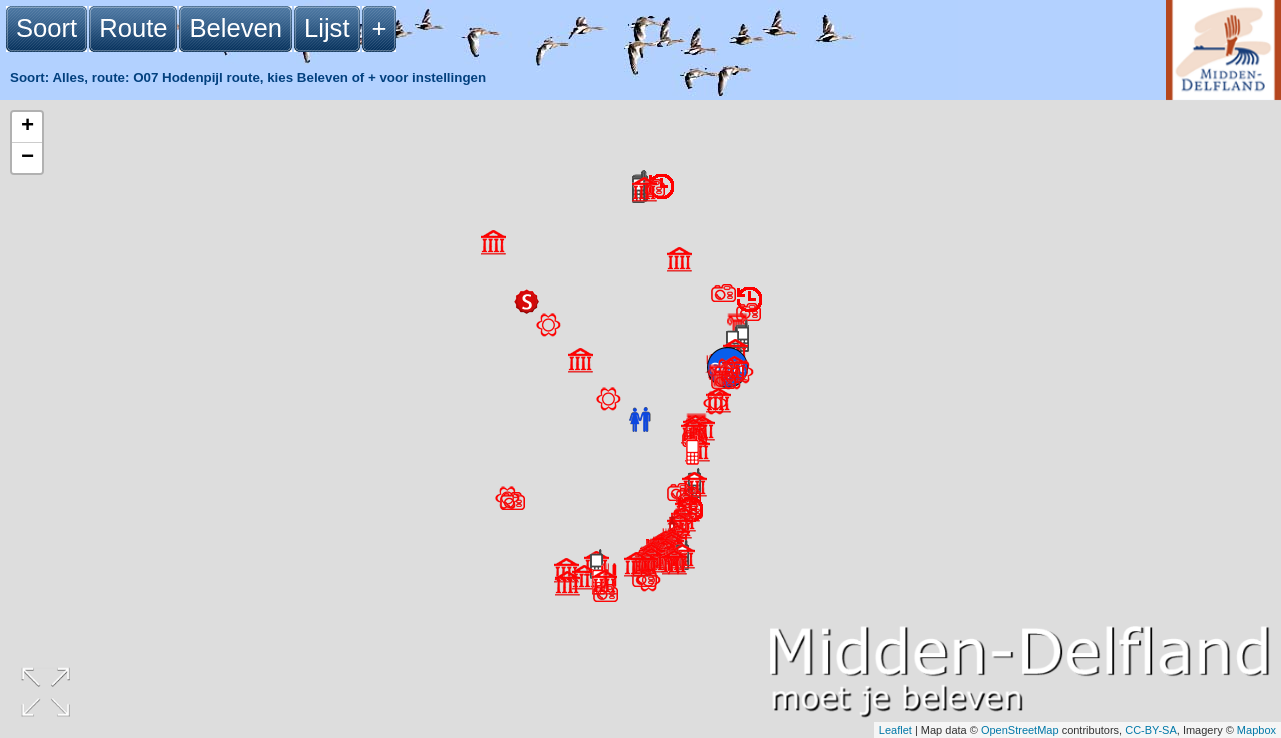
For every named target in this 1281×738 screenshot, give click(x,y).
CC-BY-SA (1151, 730)
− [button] (27, 158)
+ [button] (27, 127)
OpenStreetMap (1020, 730)
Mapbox (1256, 730)
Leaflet (895, 730)
